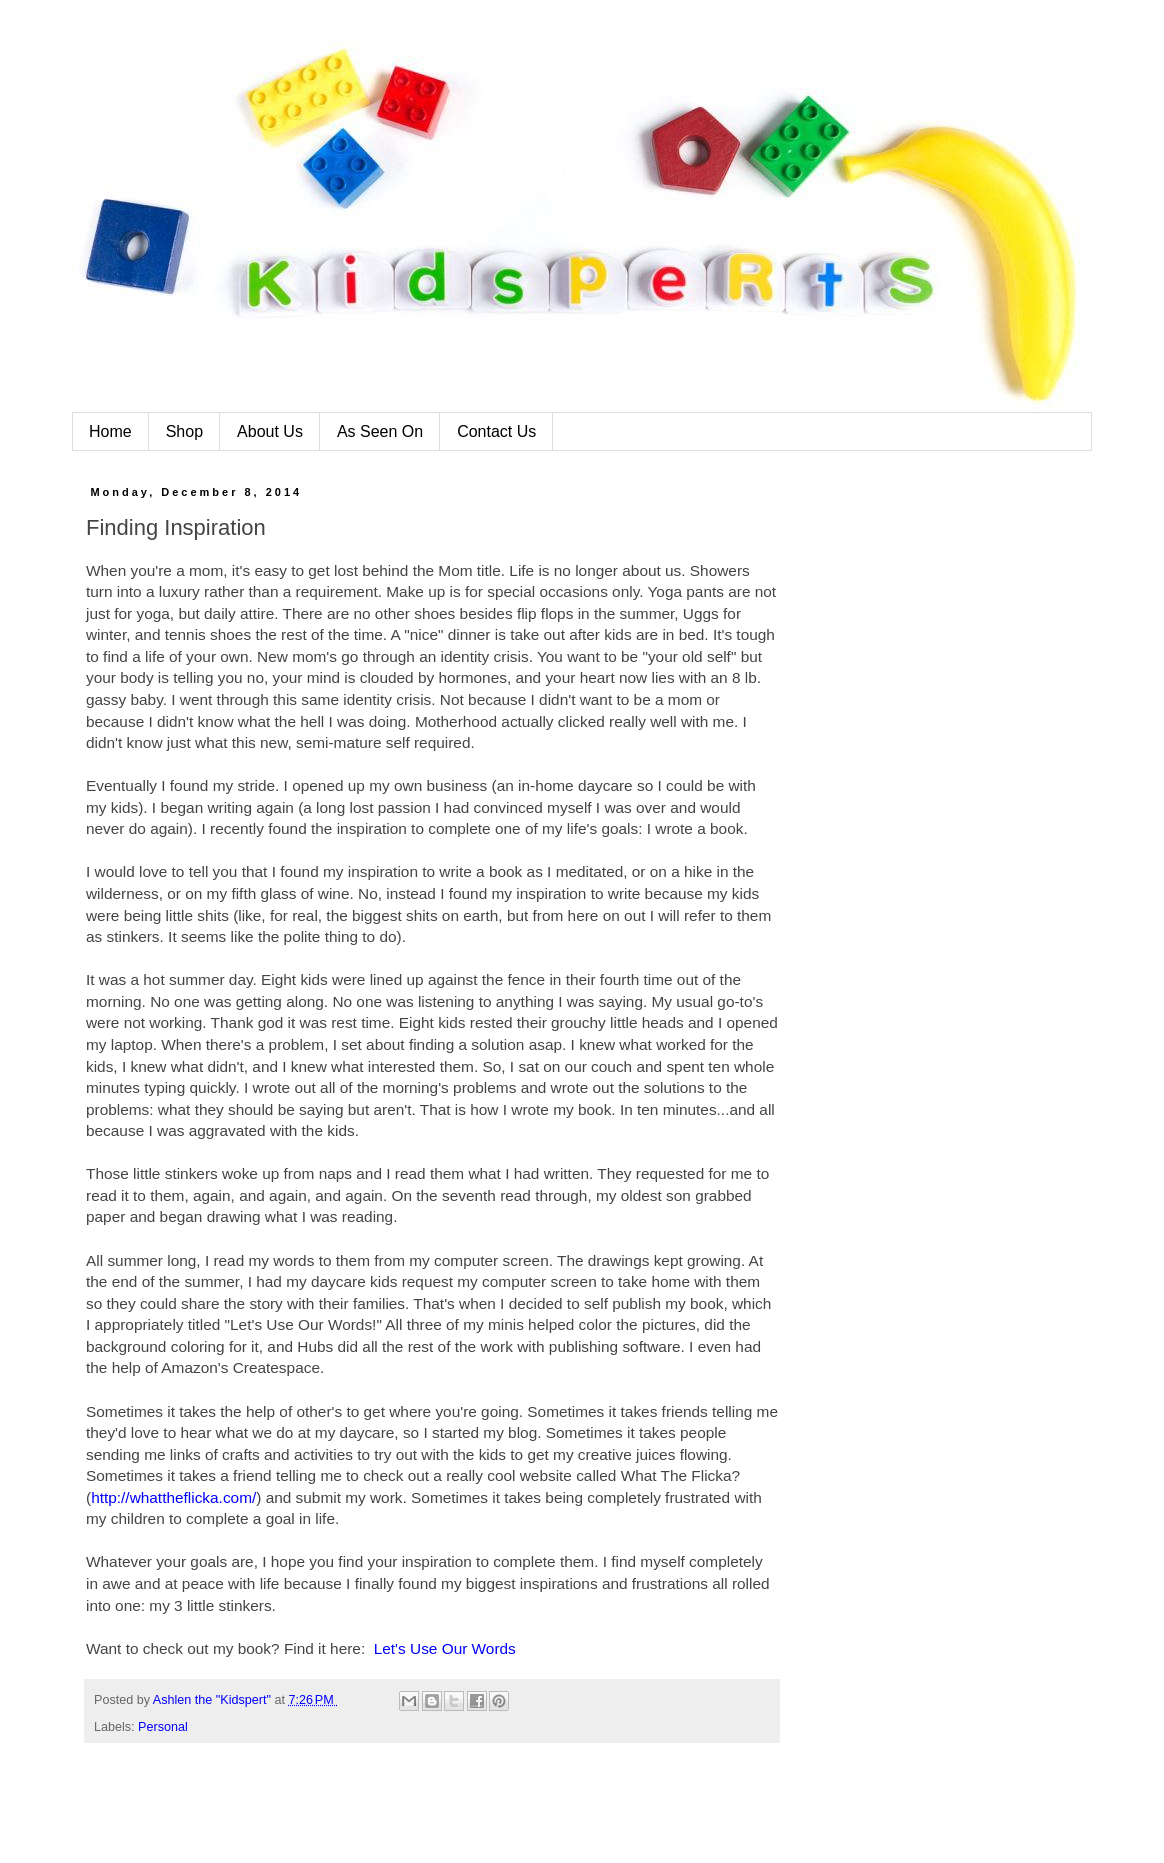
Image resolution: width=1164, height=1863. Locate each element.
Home (110, 431)
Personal (163, 1727)
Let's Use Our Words (445, 1648)
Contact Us (496, 431)
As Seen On (380, 431)
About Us (270, 431)
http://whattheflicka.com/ (173, 1497)
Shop (184, 431)
